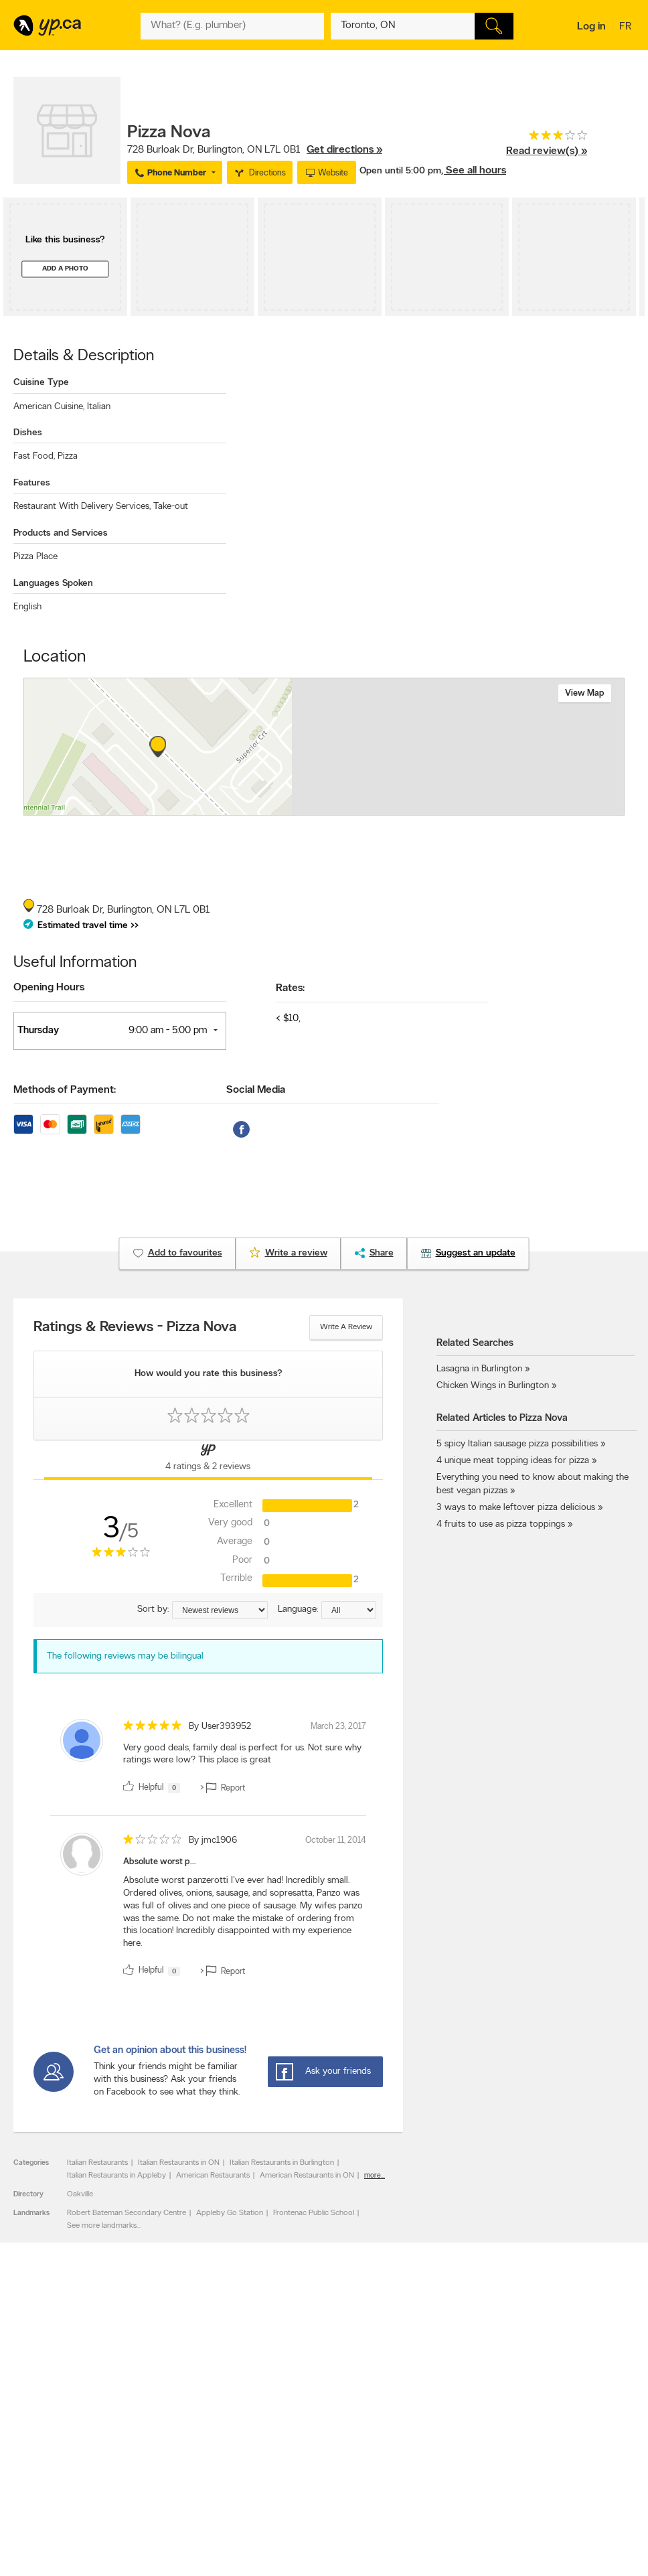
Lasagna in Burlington (479, 1369)
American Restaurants (213, 2176)
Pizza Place (35, 557)
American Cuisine (48, 407)
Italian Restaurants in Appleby (116, 2176)
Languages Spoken (53, 584)
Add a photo (65, 269)
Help (159, 2478)
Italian (98, 407)
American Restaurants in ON (307, 2176)
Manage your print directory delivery (447, 2483)
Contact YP (170, 2410)
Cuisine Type (41, 383)
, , (254, 150)
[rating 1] (152, 1842)
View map (584, 693)
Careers (164, 2421)
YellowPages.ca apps (434, 2410)
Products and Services (60, 533)
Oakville (80, 2194)
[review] (208, 1758)
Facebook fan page (432, 2433)
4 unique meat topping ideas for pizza (512, 1461)
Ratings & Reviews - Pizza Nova (134, 1327)
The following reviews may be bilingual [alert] (125, 1656)
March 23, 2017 (338, 1726)
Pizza (68, 456)
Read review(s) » (546, 151)
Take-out (170, 507)
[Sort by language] (348, 1610)
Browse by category (309, 2410)
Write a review (346, 1327)
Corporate (169, 2444)
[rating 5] (152, 1728)
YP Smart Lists (299, 2467)
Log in (591, 26)
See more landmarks (102, 2226)
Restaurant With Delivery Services (82, 507)
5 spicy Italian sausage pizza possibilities (517, 1444)
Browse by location (307, 2421)
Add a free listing (48, 2421)
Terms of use (173, 2467)
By (220, 1727)
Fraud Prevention (48, 2433)
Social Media (255, 1090)
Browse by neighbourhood (320, 2433)
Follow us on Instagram (438, 2444)
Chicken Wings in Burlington (492, 1386)
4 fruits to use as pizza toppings (500, 1524)
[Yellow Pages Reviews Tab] (208, 1459)
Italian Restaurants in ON (179, 2163)
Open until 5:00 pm (400, 171)
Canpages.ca (545, 2421)
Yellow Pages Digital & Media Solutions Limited (415, 2526)
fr (627, 27)
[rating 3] (546, 138)
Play (328, 2480)
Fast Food (34, 456)
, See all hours (473, 170)
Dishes (27, 433)
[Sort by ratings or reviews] (220, 1610)
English (27, 607)
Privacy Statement (182, 2455)
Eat (280, 2480)
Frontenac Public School (313, 2213)
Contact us (613, 2354)
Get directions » (344, 150)
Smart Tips (293, 2444)
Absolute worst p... (159, 1862)
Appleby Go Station (229, 2213)
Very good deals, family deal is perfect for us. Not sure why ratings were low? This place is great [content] (242, 1754)
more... (374, 2176)
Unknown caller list (431, 2467)
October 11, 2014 (335, 1840)
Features (31, 483)
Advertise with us (49, 2410)
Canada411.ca (546, 2410)
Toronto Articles (302, 2455)
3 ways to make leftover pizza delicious (515, 1508)
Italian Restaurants (97, 2163)
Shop (304, 2480)
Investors (166, 2433)
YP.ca (163, 2526)
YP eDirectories (425, 2455)
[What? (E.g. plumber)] (232, 26)
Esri (404, 808)
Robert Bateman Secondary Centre (126, 2213)
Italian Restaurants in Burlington (282, 2163)
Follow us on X (424, 2421)
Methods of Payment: (64, 1090)
